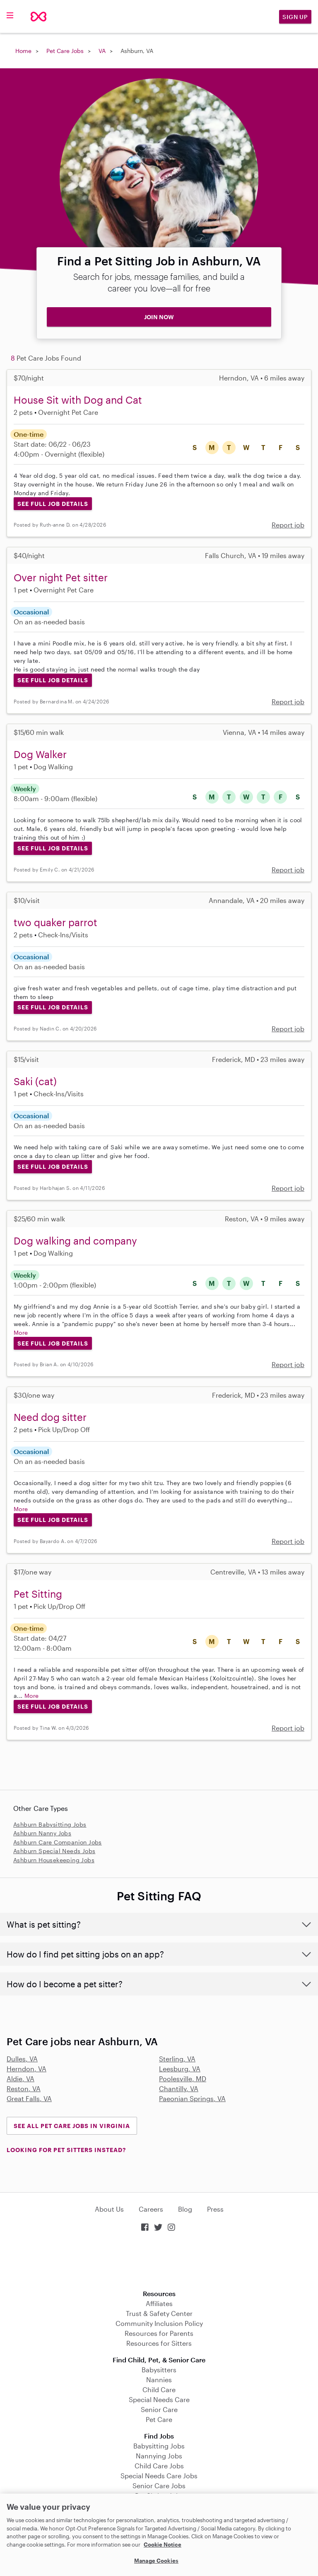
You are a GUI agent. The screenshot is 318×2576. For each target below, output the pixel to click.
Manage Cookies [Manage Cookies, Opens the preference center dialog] (156, 2560)
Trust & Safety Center (159, 2313)
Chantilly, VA (178, 2088)
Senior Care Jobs (159, 2485)
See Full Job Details (52, 503)
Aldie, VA (20, 2078)
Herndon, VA (26, 2069)
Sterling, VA (177, 2059)
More (21, 1332)
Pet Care (159, 2419)
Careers (151, 2209)
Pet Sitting (38, 1594)
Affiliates (159, 2303)
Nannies (159, 2379)
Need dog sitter (50, 1417)
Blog (185, 2209)
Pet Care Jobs (65, 50)
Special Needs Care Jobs (159, 2476)
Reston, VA (24, 2088)
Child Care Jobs (159, 2466)
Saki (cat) (35, 1081)
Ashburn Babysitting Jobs (50, 1824)
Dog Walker (40, 754)
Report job (288, 525)
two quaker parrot (55, 922)
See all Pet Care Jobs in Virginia (72, 2125)
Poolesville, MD (182, 2078)
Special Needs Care (159, 2399)
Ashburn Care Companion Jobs (57, 1842)
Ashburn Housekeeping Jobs (53, 1859)
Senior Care (159, 2409)
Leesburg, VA (179, 2069)
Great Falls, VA (29, 2098)
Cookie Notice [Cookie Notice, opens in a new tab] (162, 2544)
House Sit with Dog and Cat (78, 400)
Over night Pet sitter (61, 577)
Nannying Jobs (159, 2456)
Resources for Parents (159, 2333)
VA (102, 50)
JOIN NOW (159, 316)
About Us (109, 2209)
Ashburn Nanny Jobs (42, 1833)
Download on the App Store (159, 2261)
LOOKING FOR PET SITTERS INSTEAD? (66, 2149)
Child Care (159, 2389)
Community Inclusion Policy (159, 2323)
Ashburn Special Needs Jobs (54, 1850)
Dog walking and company (75, 1241)
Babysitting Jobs (159, 2446)
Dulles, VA (22, 2059)
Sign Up (295, 16)
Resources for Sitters (159, 2343)
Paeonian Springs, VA (192, 2098)
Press (215, 2209)
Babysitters (159, 2370)
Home (23, 50)
